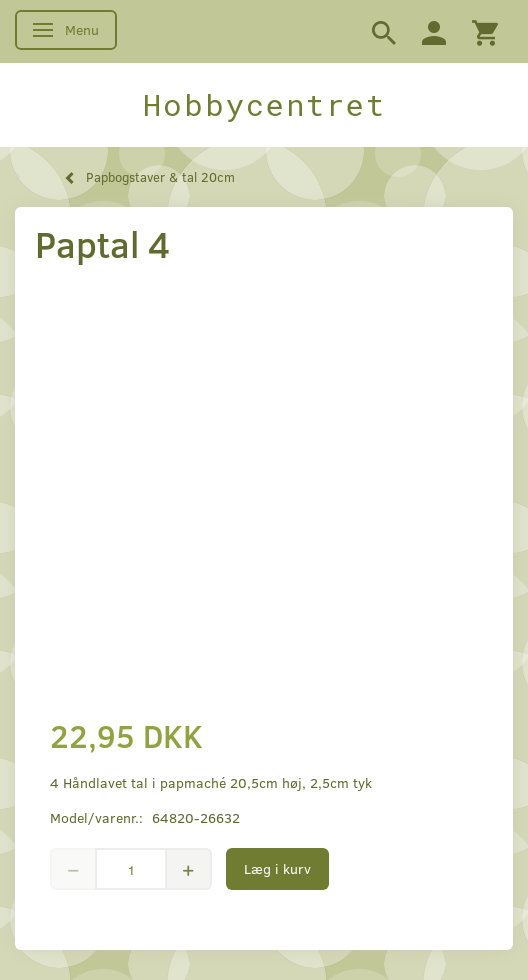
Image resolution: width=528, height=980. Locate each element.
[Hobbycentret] (264, 105)
